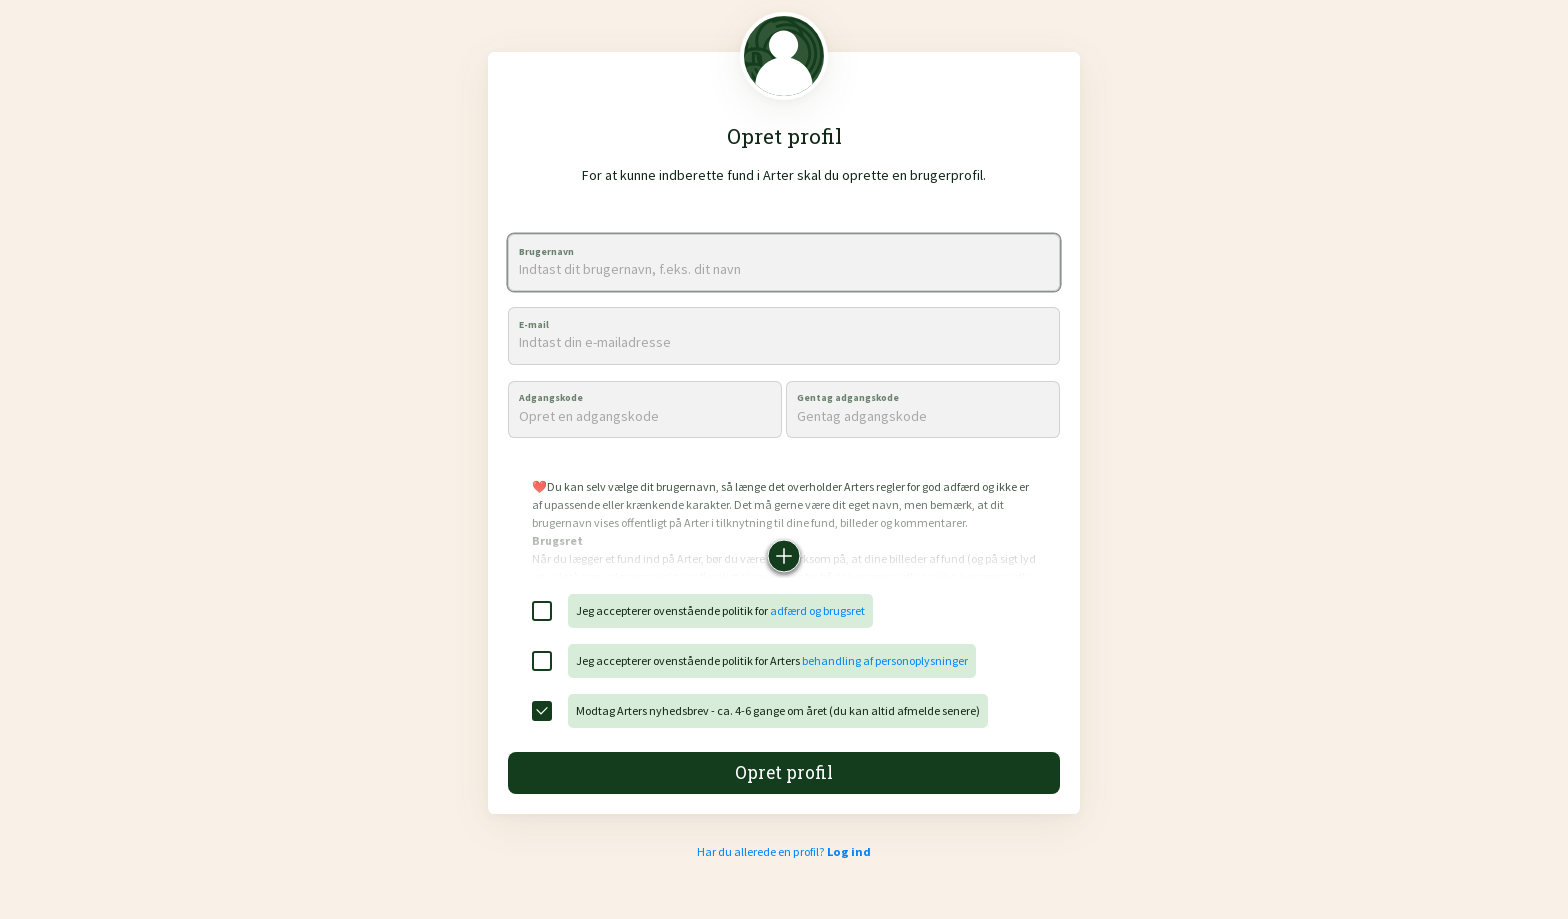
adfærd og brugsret (817, 610)
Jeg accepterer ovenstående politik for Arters (772, 660)
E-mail (534, 324)
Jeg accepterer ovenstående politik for (720, 610)
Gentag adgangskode (848, 397)
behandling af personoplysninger (885, 660)
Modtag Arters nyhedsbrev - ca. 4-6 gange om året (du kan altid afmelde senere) (778, 710)
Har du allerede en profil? (784, 851)
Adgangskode (551, 397)
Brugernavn (546, 251)
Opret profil (784, 772)
